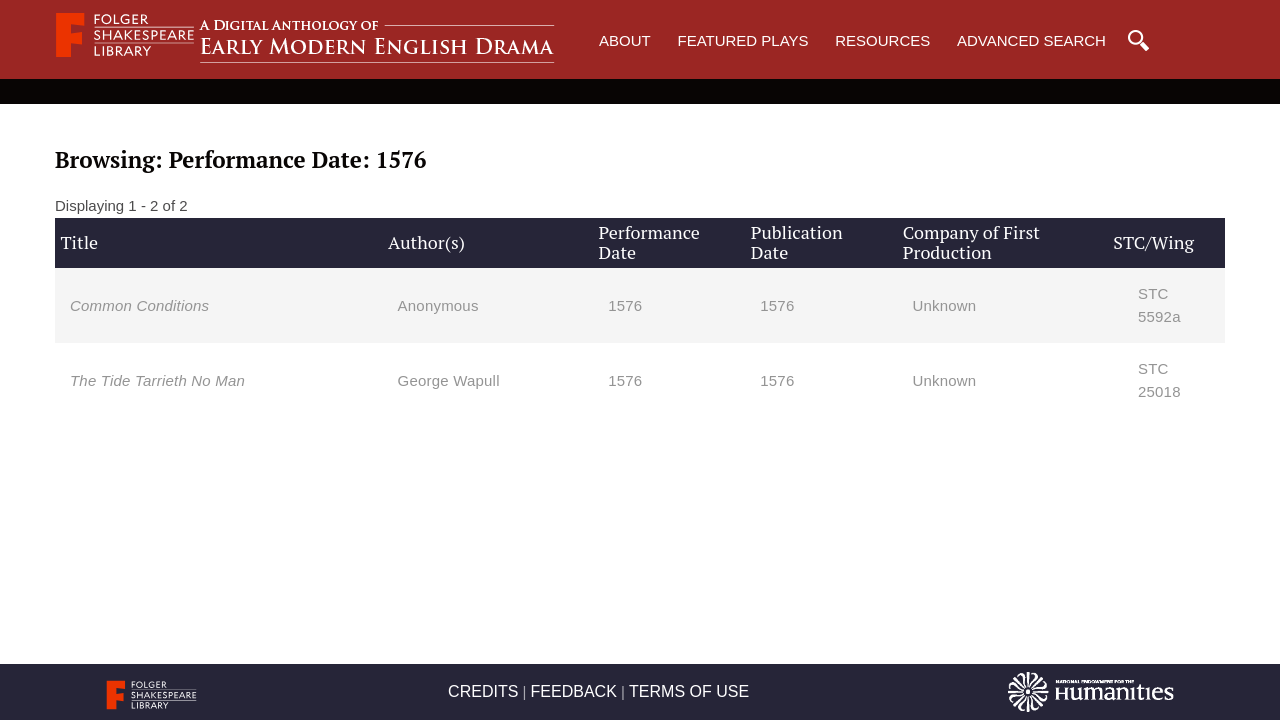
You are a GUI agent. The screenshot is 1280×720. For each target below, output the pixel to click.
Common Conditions (139, 305)
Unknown (944, 305)
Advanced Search (1031, 40)
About (625, 40)
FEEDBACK (574, 691)
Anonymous (438, 305)
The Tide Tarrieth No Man (157, 380)
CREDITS (483, 691)
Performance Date (649, 242)
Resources (882, 40)
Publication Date (797, 242)
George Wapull (449, 380)
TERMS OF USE (689, 691)
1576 (625, 305)
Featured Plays (742, 40)
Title (79, 242)
